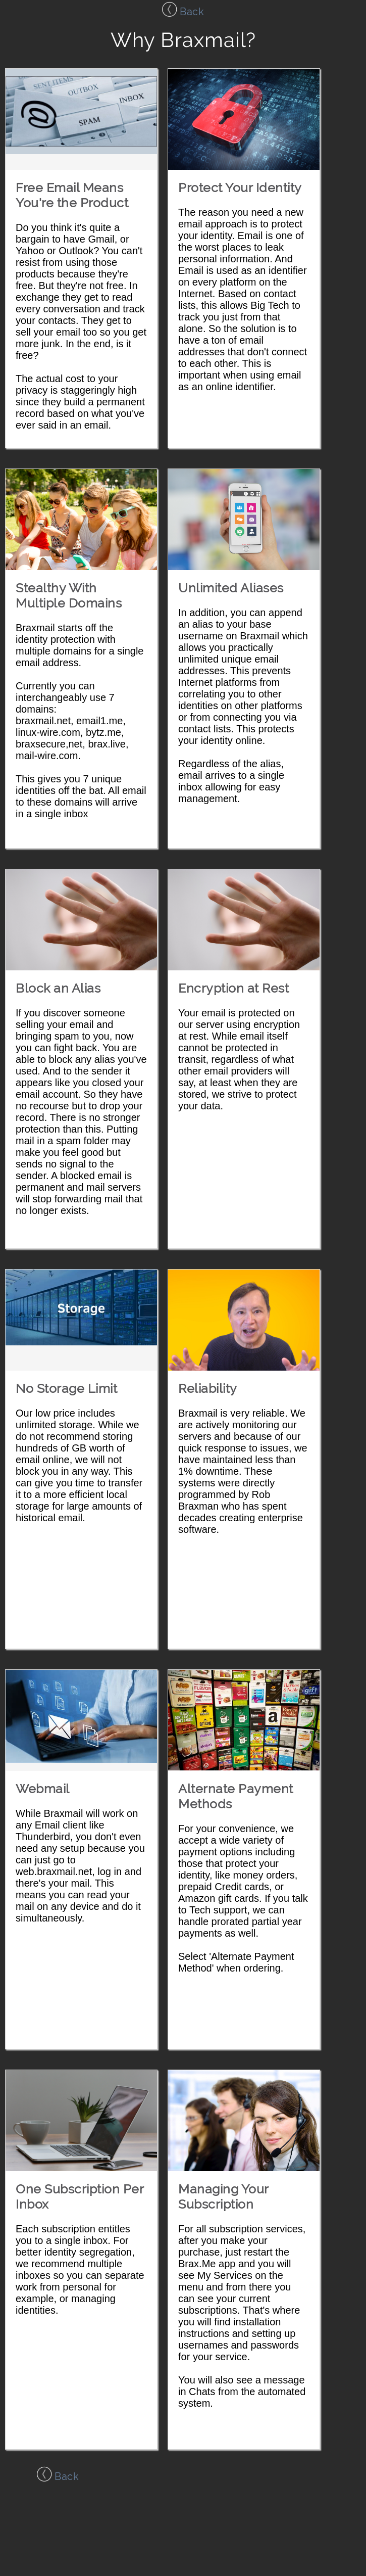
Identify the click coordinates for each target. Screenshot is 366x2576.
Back (183, 12)
